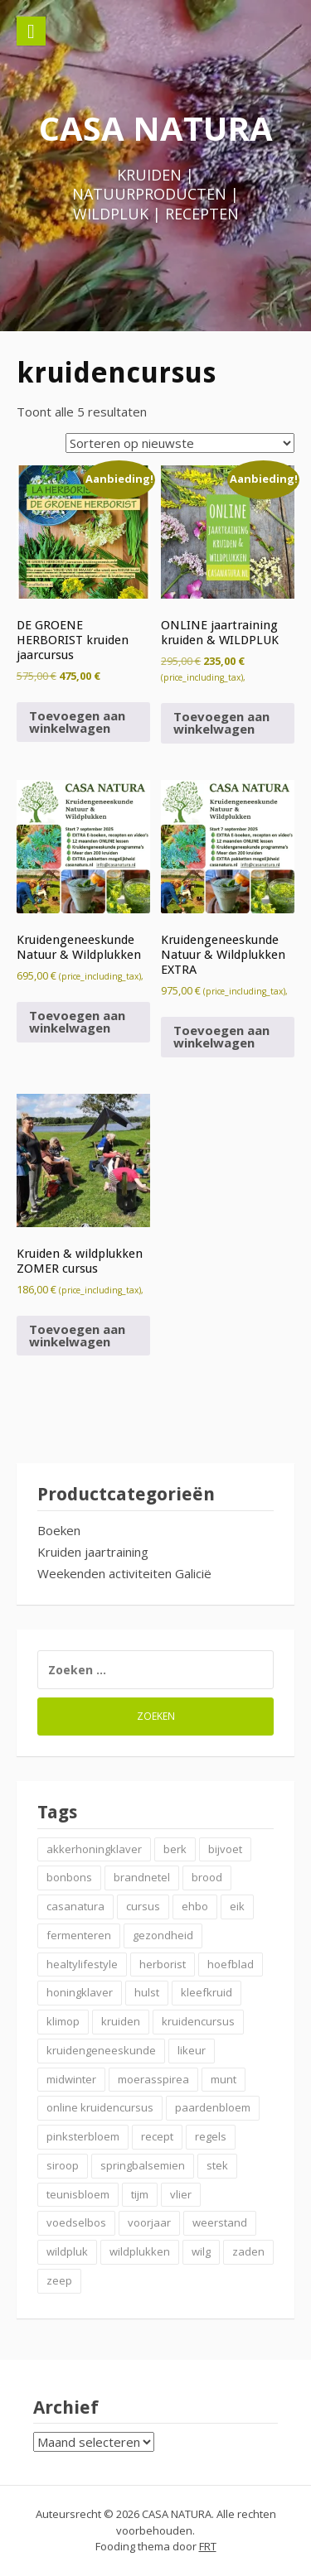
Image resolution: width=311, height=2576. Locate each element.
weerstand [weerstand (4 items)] (219, 2222)
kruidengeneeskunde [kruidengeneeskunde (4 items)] (101, 2050)
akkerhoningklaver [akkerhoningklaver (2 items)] (94, 1849)
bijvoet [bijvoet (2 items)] (225, 1849)
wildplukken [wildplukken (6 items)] (139, 2251)
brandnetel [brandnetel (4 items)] (142, 1877)
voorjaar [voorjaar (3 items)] (149, 2222)
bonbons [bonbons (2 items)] (69, 1877)
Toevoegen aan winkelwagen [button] (77, 721)
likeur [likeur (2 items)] (191, 2050)
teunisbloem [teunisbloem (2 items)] (77, 2194)
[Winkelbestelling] (180, 443)
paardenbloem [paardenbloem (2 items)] (212, 2107)
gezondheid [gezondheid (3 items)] (163, 1935)
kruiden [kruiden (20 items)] (120, 2021)
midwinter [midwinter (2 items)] (71, 2079)
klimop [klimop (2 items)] (63, 2021)
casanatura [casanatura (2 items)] (75, 1906)
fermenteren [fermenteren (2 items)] (78, 1935)
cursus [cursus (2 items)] (143, 1906)
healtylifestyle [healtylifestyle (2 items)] (82, 1964)
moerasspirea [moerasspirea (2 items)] (153, 2079)
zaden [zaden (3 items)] (248, 2251)
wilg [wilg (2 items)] (201, 2251)
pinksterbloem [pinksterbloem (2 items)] (82, 2136)
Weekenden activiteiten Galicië (124, 1573)
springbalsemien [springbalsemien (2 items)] (142, 2165)
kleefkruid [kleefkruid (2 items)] (206, 1992)
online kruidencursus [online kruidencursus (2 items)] (99, 2107)
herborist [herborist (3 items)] (162, 1964)
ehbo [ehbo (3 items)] (195, 1906)
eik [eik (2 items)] (237, 1906)
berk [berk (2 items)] (175, 1849)
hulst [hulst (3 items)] (146, 1992)
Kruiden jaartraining (92, 1551)
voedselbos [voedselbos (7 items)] (76, 2222)
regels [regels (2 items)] (210, 2136)
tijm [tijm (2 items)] (139, 2194)
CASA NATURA (156, 128)
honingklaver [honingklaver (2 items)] (79, 1992)
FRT (207, 2546)
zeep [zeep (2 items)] (59, 2280)
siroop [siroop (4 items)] (62, 2165)
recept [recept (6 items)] (157, 2136)
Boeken (58, 1530)
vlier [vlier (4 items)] (181, 2194)
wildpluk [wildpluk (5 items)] (67, 2251)
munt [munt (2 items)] (223, 2079)
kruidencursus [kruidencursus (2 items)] (198, 2021)
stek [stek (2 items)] (217, 2165)
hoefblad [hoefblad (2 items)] (230, 1964)
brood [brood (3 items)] (207, 1877)
